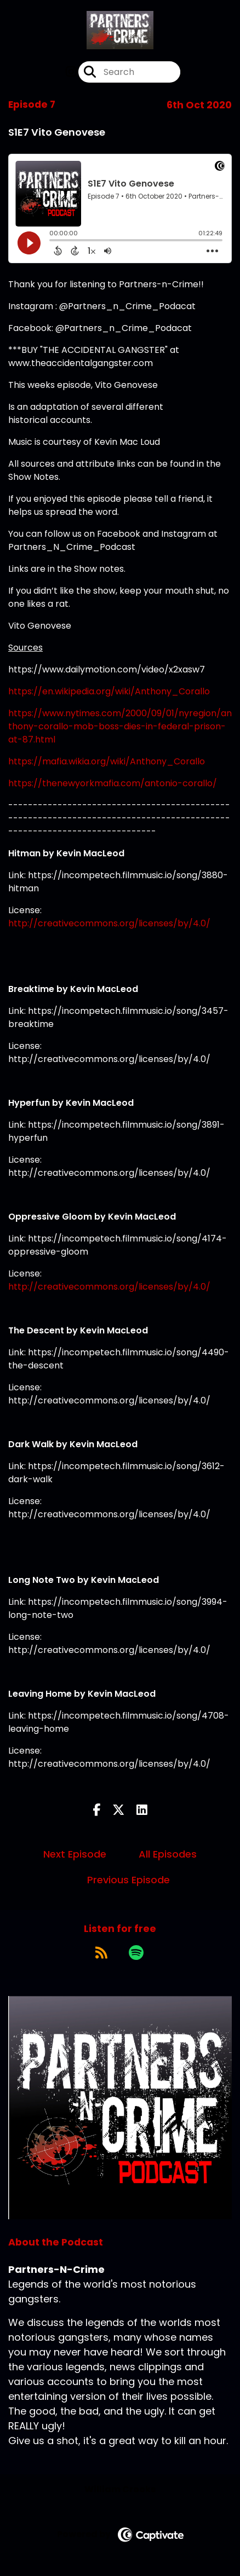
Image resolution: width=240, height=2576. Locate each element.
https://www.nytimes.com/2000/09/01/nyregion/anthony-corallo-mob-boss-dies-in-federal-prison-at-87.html (120, 726)
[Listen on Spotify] (136, 1952)
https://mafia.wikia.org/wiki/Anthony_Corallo (106, 761)
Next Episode (74, 1854)
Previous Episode (128, 1880)
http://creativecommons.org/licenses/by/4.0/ (109, 923)
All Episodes (168, 1854)
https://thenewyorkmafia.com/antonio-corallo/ (112, 783)
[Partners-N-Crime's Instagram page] (71, 71)
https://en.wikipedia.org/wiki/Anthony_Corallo (109, 691)
